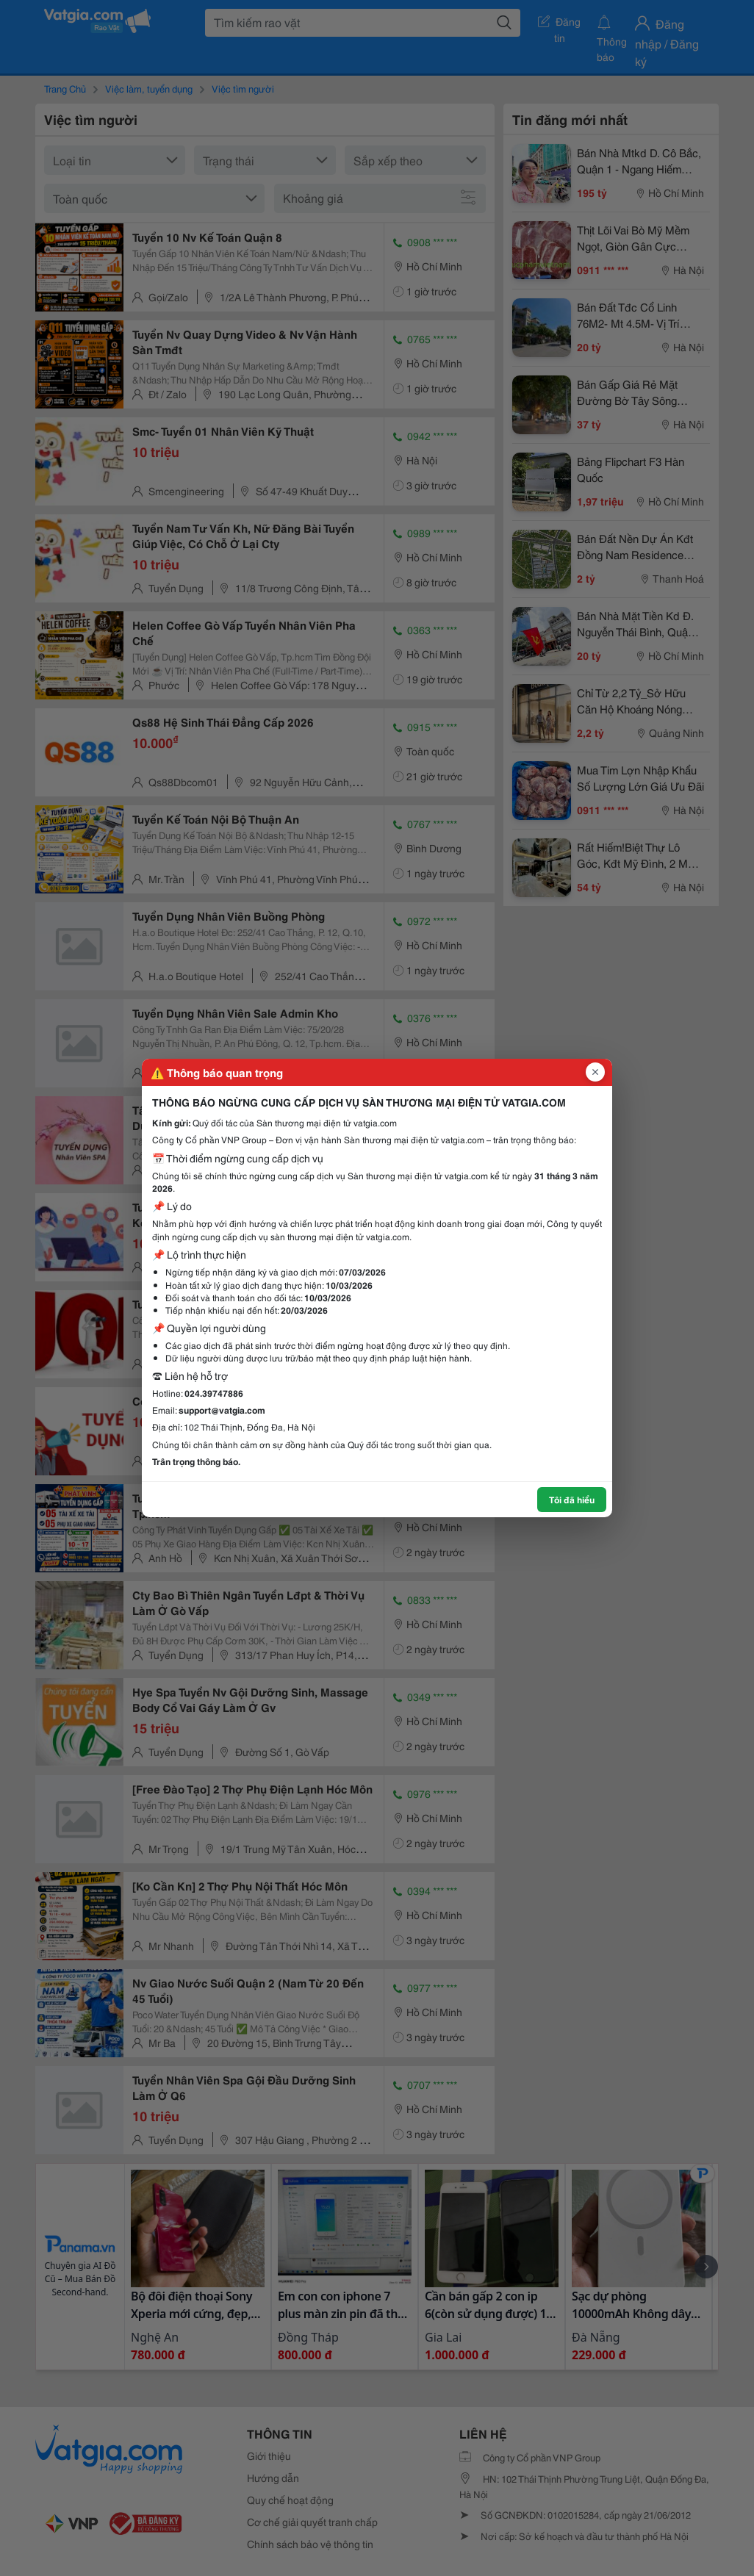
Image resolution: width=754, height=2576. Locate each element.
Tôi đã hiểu (572, 1499)
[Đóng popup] (595, 1072)
